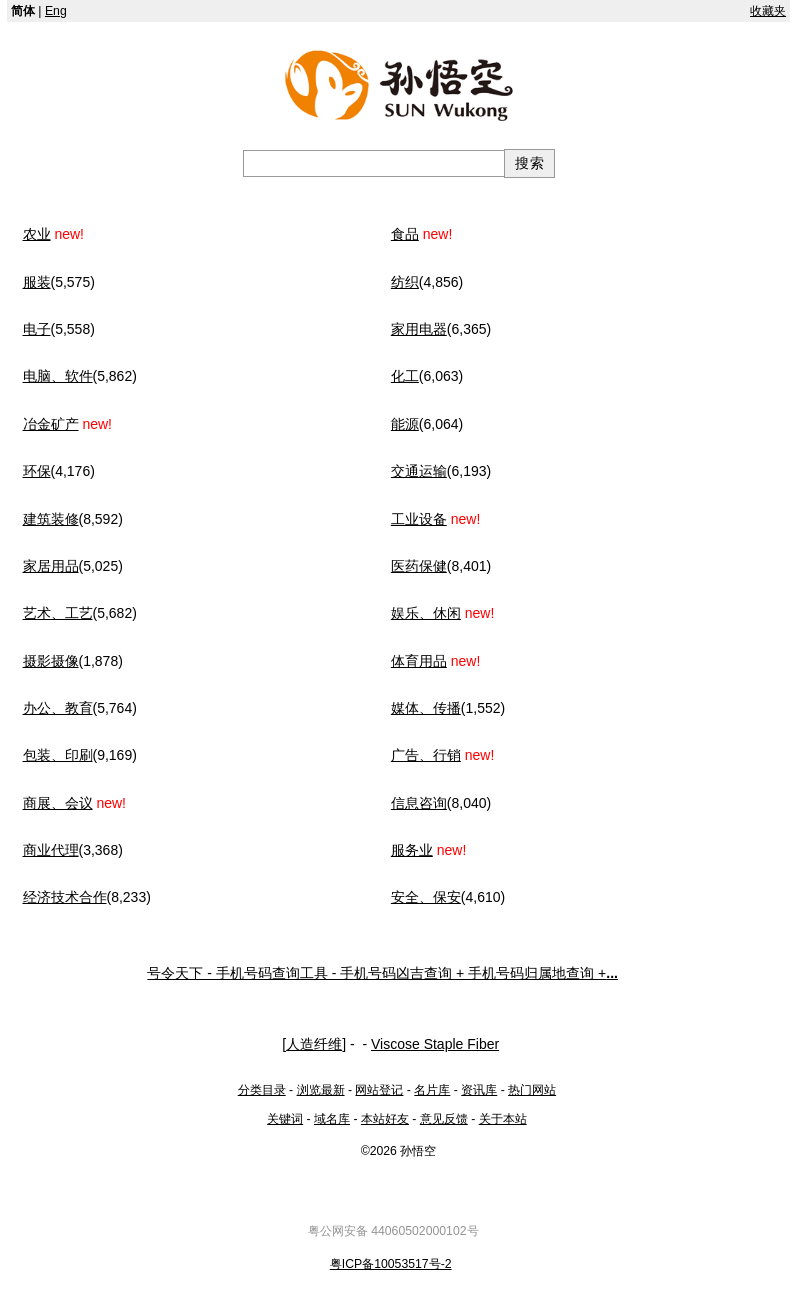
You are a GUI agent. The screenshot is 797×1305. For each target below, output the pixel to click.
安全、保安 (426, 897)
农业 (37, 234)
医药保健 (419, 566)
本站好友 (385, 1119)
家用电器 (419, 329)
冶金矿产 (51, 424)
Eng (56, 11)
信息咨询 (419, 803)
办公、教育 (58, 708)
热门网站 (532, 1090)
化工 (405, 376)
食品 (405, 234)
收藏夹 (768, 11)
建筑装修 (51, 519)
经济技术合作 (65, 897)
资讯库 (479, 1090)
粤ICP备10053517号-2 (391, 1264)
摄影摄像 (51, 661)
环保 (37, 471)
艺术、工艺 (58, 613)
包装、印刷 (58, 755)
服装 (37, 282)
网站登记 (379, 1090)
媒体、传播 (426, 708)
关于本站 (503, 1119)
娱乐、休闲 (426, 613)
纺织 (405, 282)
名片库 (432, 1090)
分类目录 (262, 1090)
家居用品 (51, 566)
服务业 (412, 850)
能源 (405, 424)
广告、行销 (426, 755)
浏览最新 (321, 1090)
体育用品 (419, 661)
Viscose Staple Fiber (435, 1044)
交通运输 (419, 471)
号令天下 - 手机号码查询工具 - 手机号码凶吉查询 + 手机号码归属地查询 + (382, 973)
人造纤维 (314, 1044)
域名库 (332, 1119)
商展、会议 (58, 803)
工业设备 (419, 519)
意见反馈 (444, 1119)
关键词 (285, 1119)
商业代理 (51, 850)
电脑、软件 (58, 376)
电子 (37, 329)
